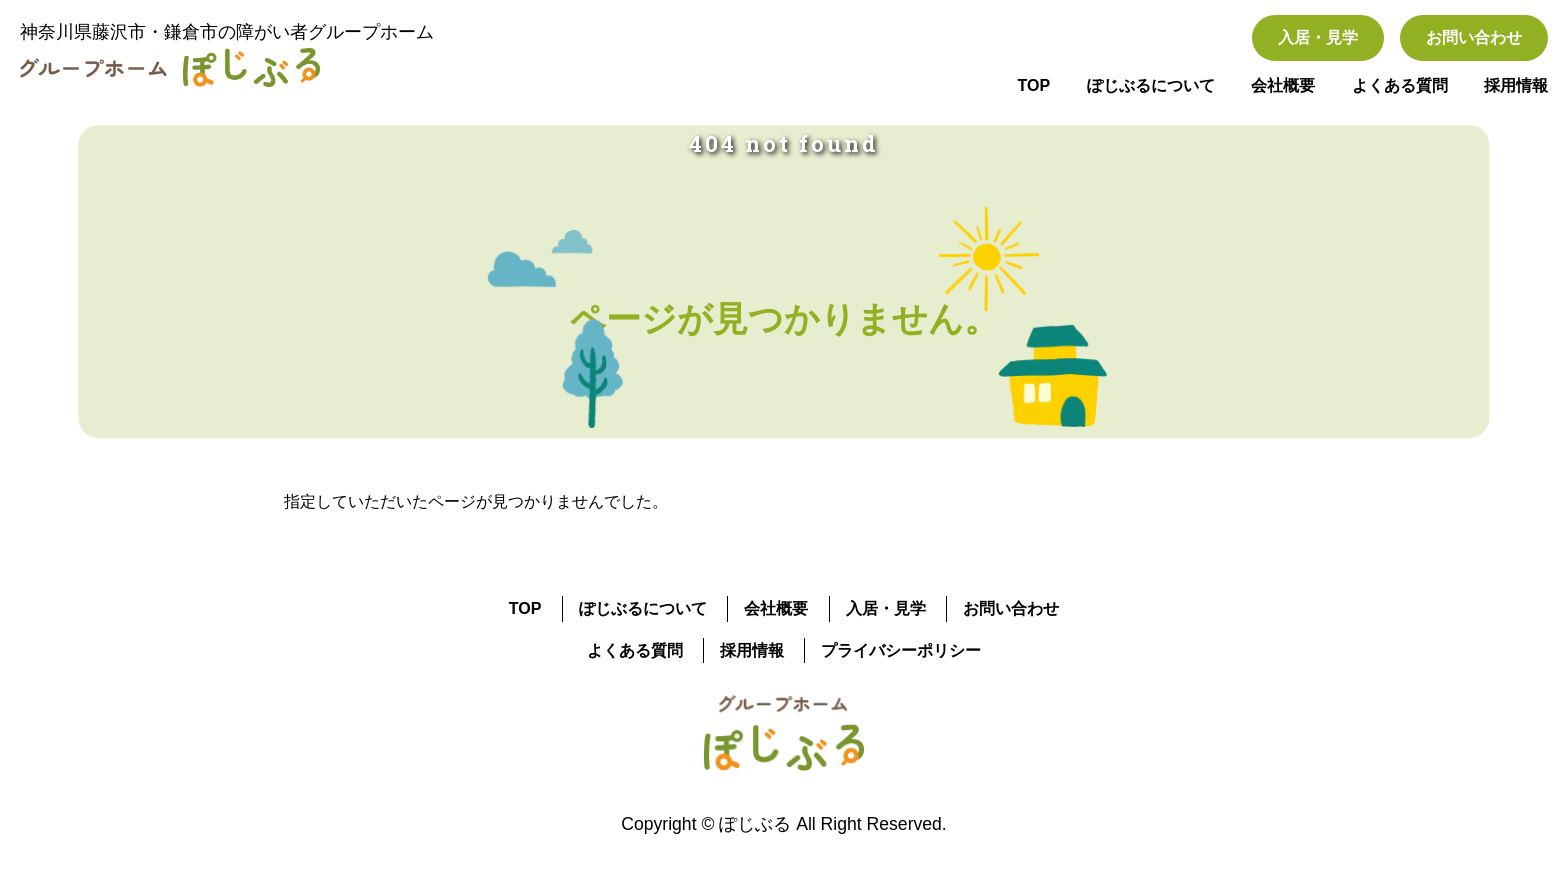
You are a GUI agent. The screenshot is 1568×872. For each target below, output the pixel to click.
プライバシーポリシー (901, 650)
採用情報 (1516, 85)
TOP (1034, 85)
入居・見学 (1318, 37)
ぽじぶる (755, 824)
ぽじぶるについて (1151, 85)
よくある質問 (1400, 85)
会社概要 (1283, 85)
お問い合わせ (1474, 37)
